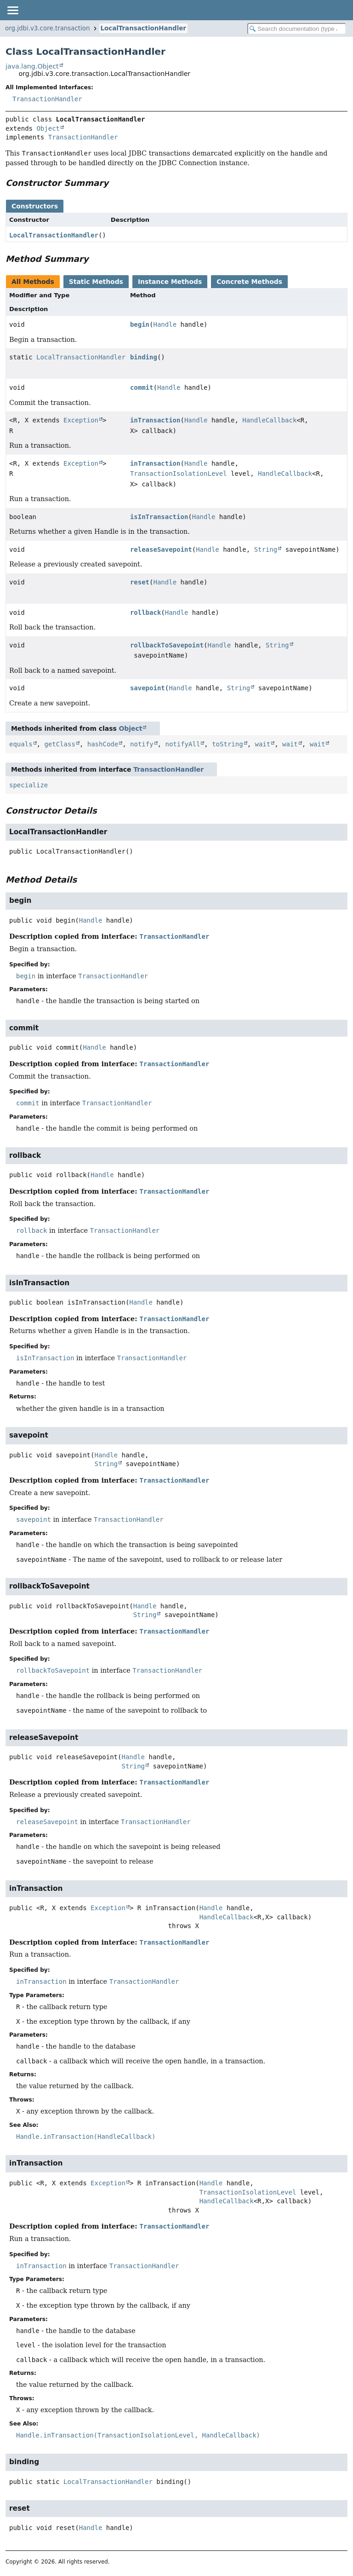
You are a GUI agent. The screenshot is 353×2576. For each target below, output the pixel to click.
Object (48, 128)
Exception (80, 420)
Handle (164, 324)
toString (227, 744)
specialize (28, 785)
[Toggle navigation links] (12, 10)
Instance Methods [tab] (170, 281)
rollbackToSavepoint (167, 645)
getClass (59, 744)
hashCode (102, 744)
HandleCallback (269, 420)
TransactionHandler (47, 99)
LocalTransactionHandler (143, 28)
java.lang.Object (32, 66)
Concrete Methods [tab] (249, 281)
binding (143, 357)
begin (139, 324)
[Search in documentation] (296, 29)
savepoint (147, 688)
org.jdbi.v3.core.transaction (47, 28)
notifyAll (182, 744)
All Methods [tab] (32, 281)
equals (21, 744)
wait (262, 744)
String (266, 549)
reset (139, 582)
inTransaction (155, 420)
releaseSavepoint (161, 549)
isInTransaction (159, 516)
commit (142, 387)
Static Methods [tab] (96, 281)
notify (142, 744)
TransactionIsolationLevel (178, 473)
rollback (145, 612)
